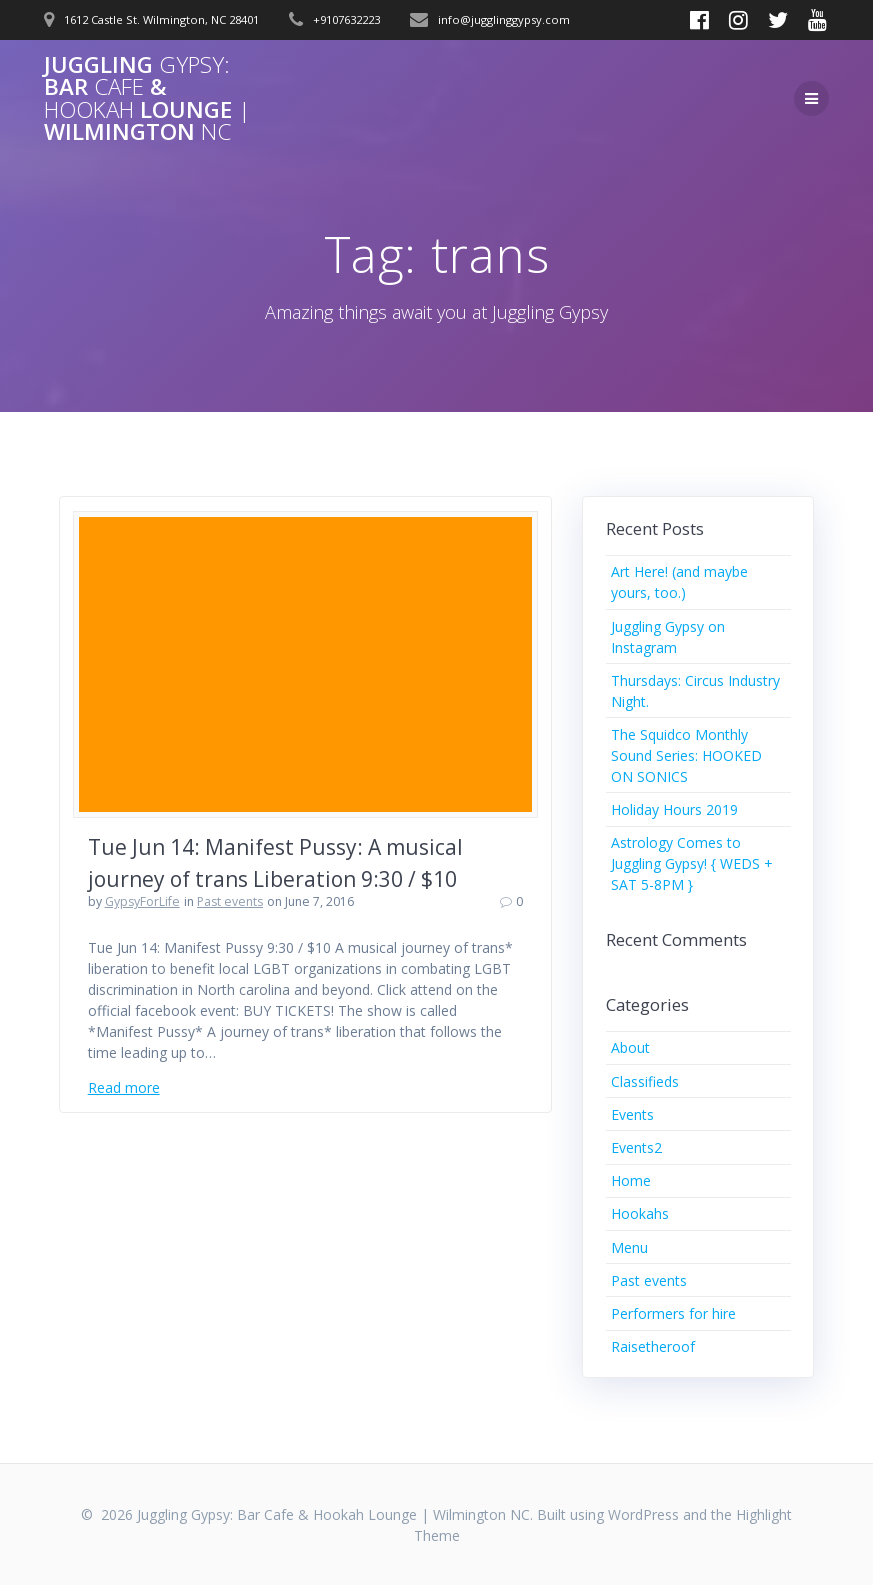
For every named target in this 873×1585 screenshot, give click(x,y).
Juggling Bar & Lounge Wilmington (147, 99)
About (630, 1047)
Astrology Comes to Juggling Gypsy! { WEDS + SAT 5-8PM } (692, 863)
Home (631, 1180)
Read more (124, 1087)
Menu (629, 1247)
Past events (230, 901)
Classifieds (645, 1081)
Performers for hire (673, 1313)
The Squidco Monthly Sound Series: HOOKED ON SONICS (686, 755)
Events (632, 1114)
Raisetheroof (653, 1346)
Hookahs (640, 1213)
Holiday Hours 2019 (674, 809)
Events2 (636, 1147)
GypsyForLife (142, 901)
